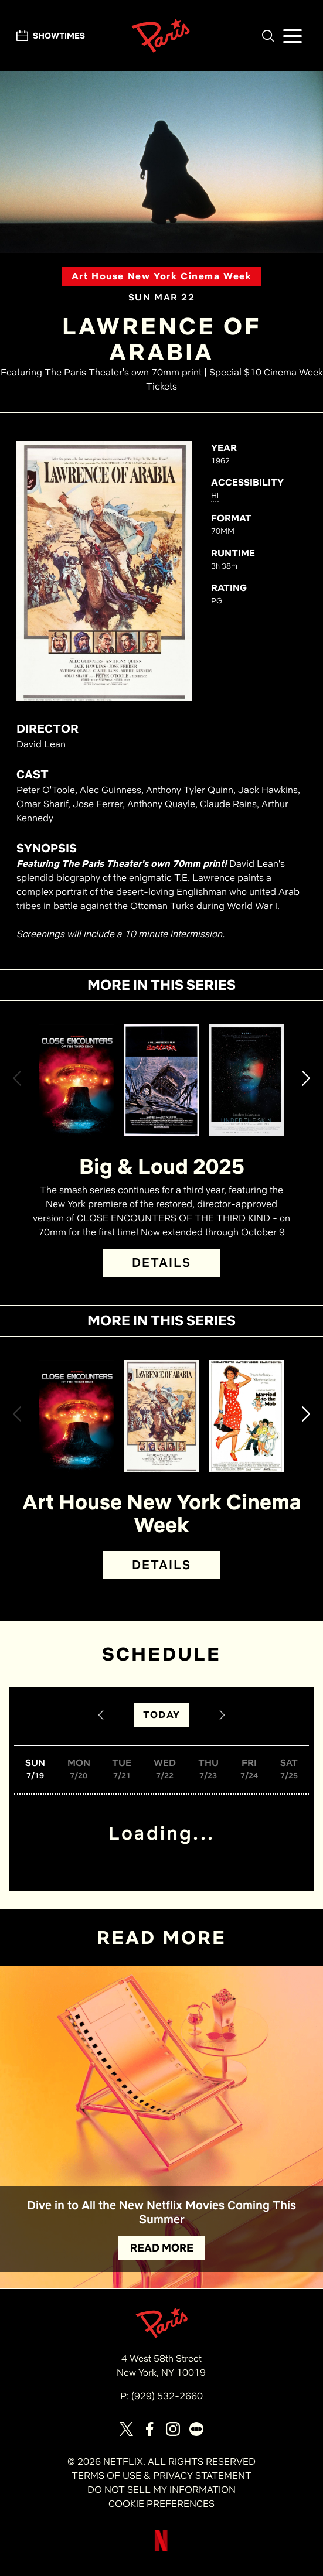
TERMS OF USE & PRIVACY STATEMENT (161, 2475)
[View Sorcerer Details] (161, 1080)
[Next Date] (222, 1715)
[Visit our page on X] (126, 2429)
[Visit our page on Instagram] (173, 2429)
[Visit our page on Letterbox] (196, 2429)
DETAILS (162, 1262)
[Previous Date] (101, 1715)
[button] (268, 36)
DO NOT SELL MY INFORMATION (161, 2489)
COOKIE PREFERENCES (161, 2504)
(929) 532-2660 (167, 2396)
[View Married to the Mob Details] (246, 1416)
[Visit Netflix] (161, 2550)
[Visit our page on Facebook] (149, 2429)
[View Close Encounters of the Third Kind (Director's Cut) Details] (76, 1080)
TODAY (161, 1715)
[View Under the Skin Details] (246, 1080)
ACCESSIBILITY (247, 482)
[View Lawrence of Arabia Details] (161, 1416)
